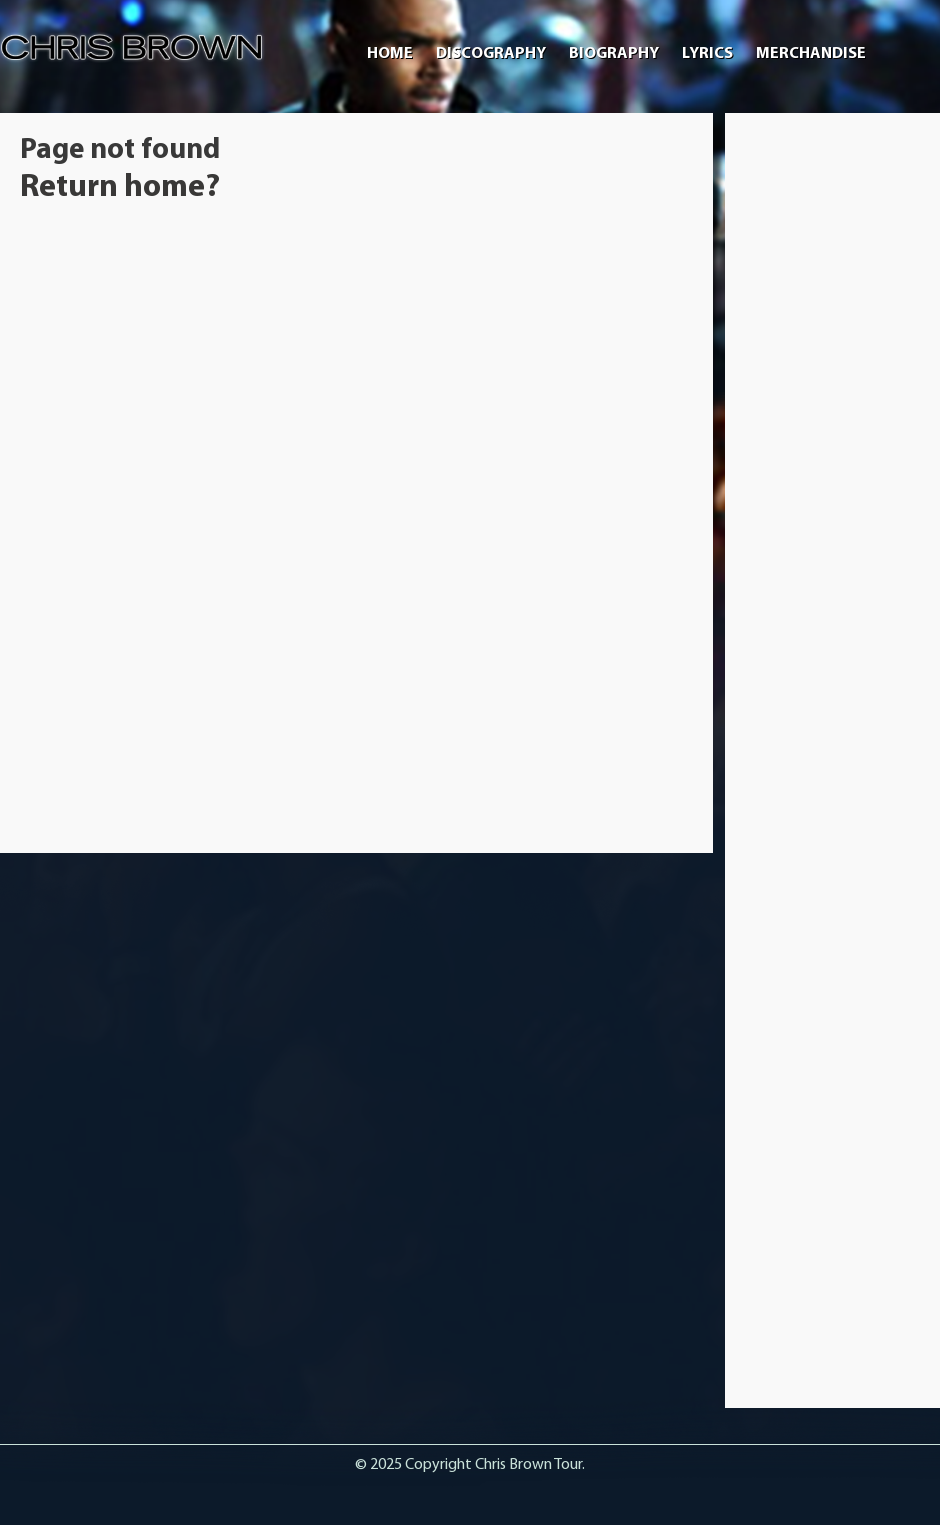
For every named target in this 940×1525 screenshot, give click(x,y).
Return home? (120, 188)
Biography (614, 54)
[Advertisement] (833, 433)
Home (390, 54)
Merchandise (811, 54)
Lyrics (707, 54)
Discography (491, 54)
